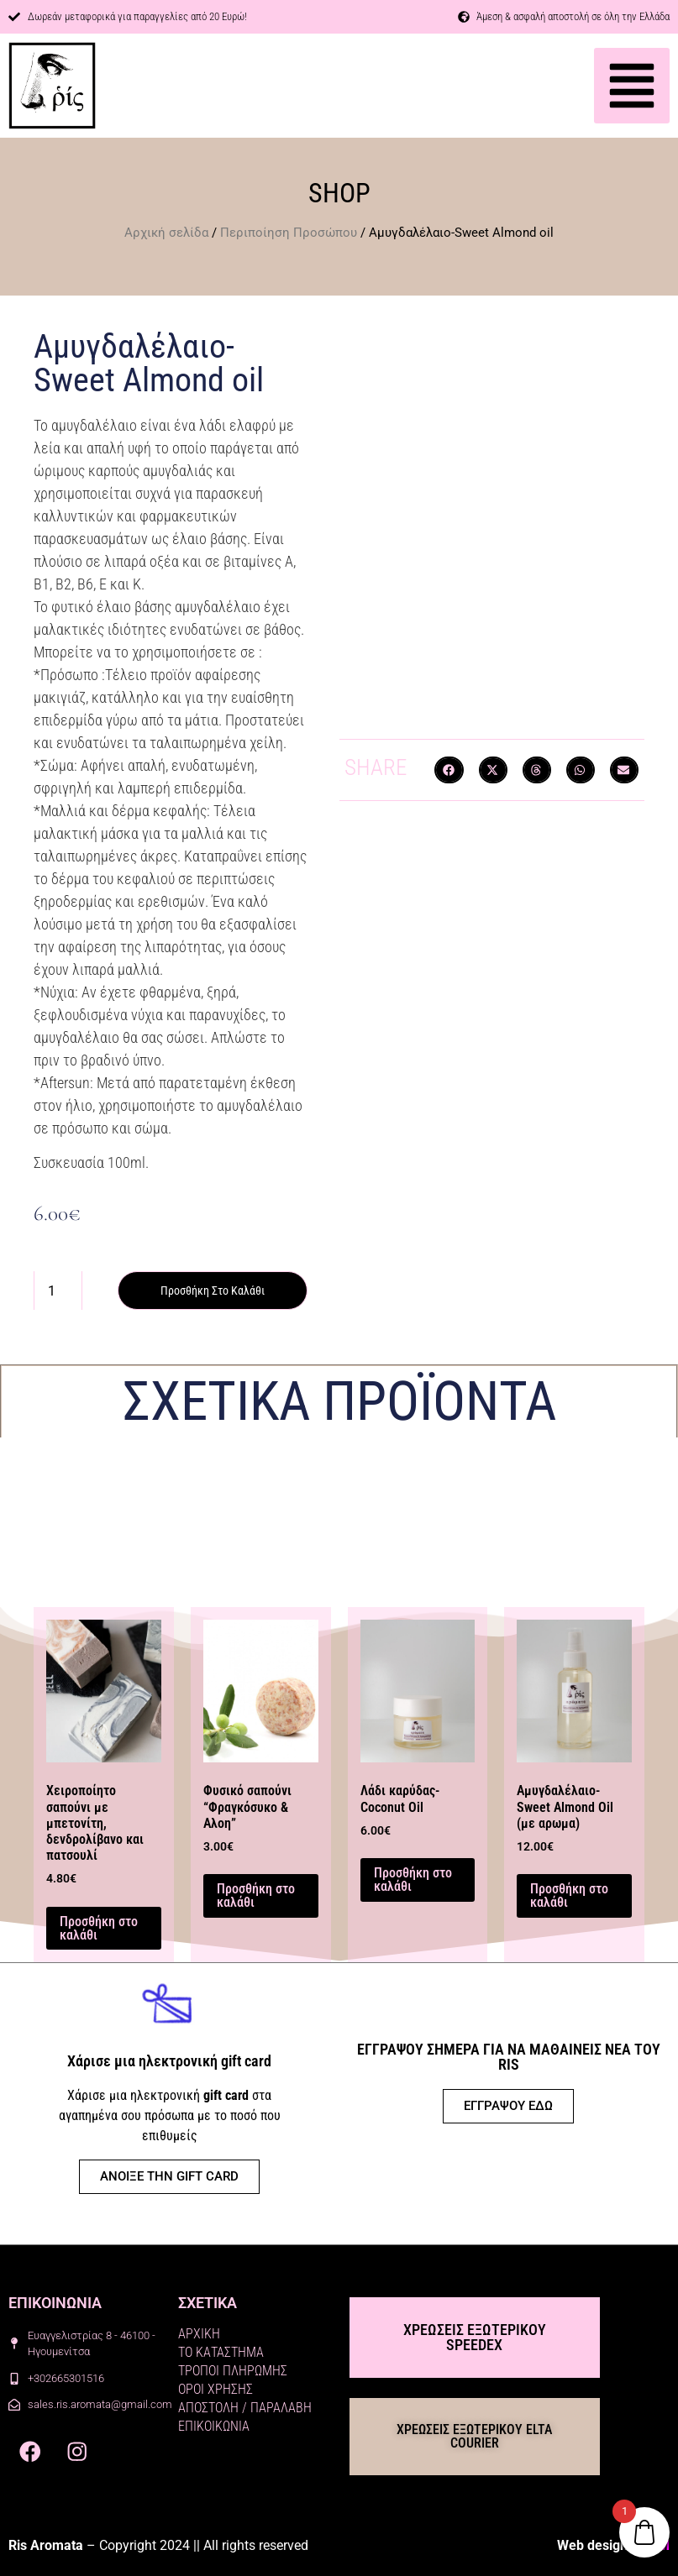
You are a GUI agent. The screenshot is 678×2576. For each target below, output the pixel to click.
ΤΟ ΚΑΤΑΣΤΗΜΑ (221, 2352)
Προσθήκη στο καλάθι (212, 1290)
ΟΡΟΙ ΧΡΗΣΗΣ (215, 2389)
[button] (632, 85)
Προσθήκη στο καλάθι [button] (99, 1928)
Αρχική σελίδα (166, 232)
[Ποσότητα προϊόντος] (58, 1290)
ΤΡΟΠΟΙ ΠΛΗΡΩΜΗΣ (232, 2371)
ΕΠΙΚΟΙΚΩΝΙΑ (214, 2426)
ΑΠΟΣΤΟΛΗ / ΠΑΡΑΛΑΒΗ (245, 2408)
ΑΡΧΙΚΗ (199, 2334)
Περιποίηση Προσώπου (288, 232)
